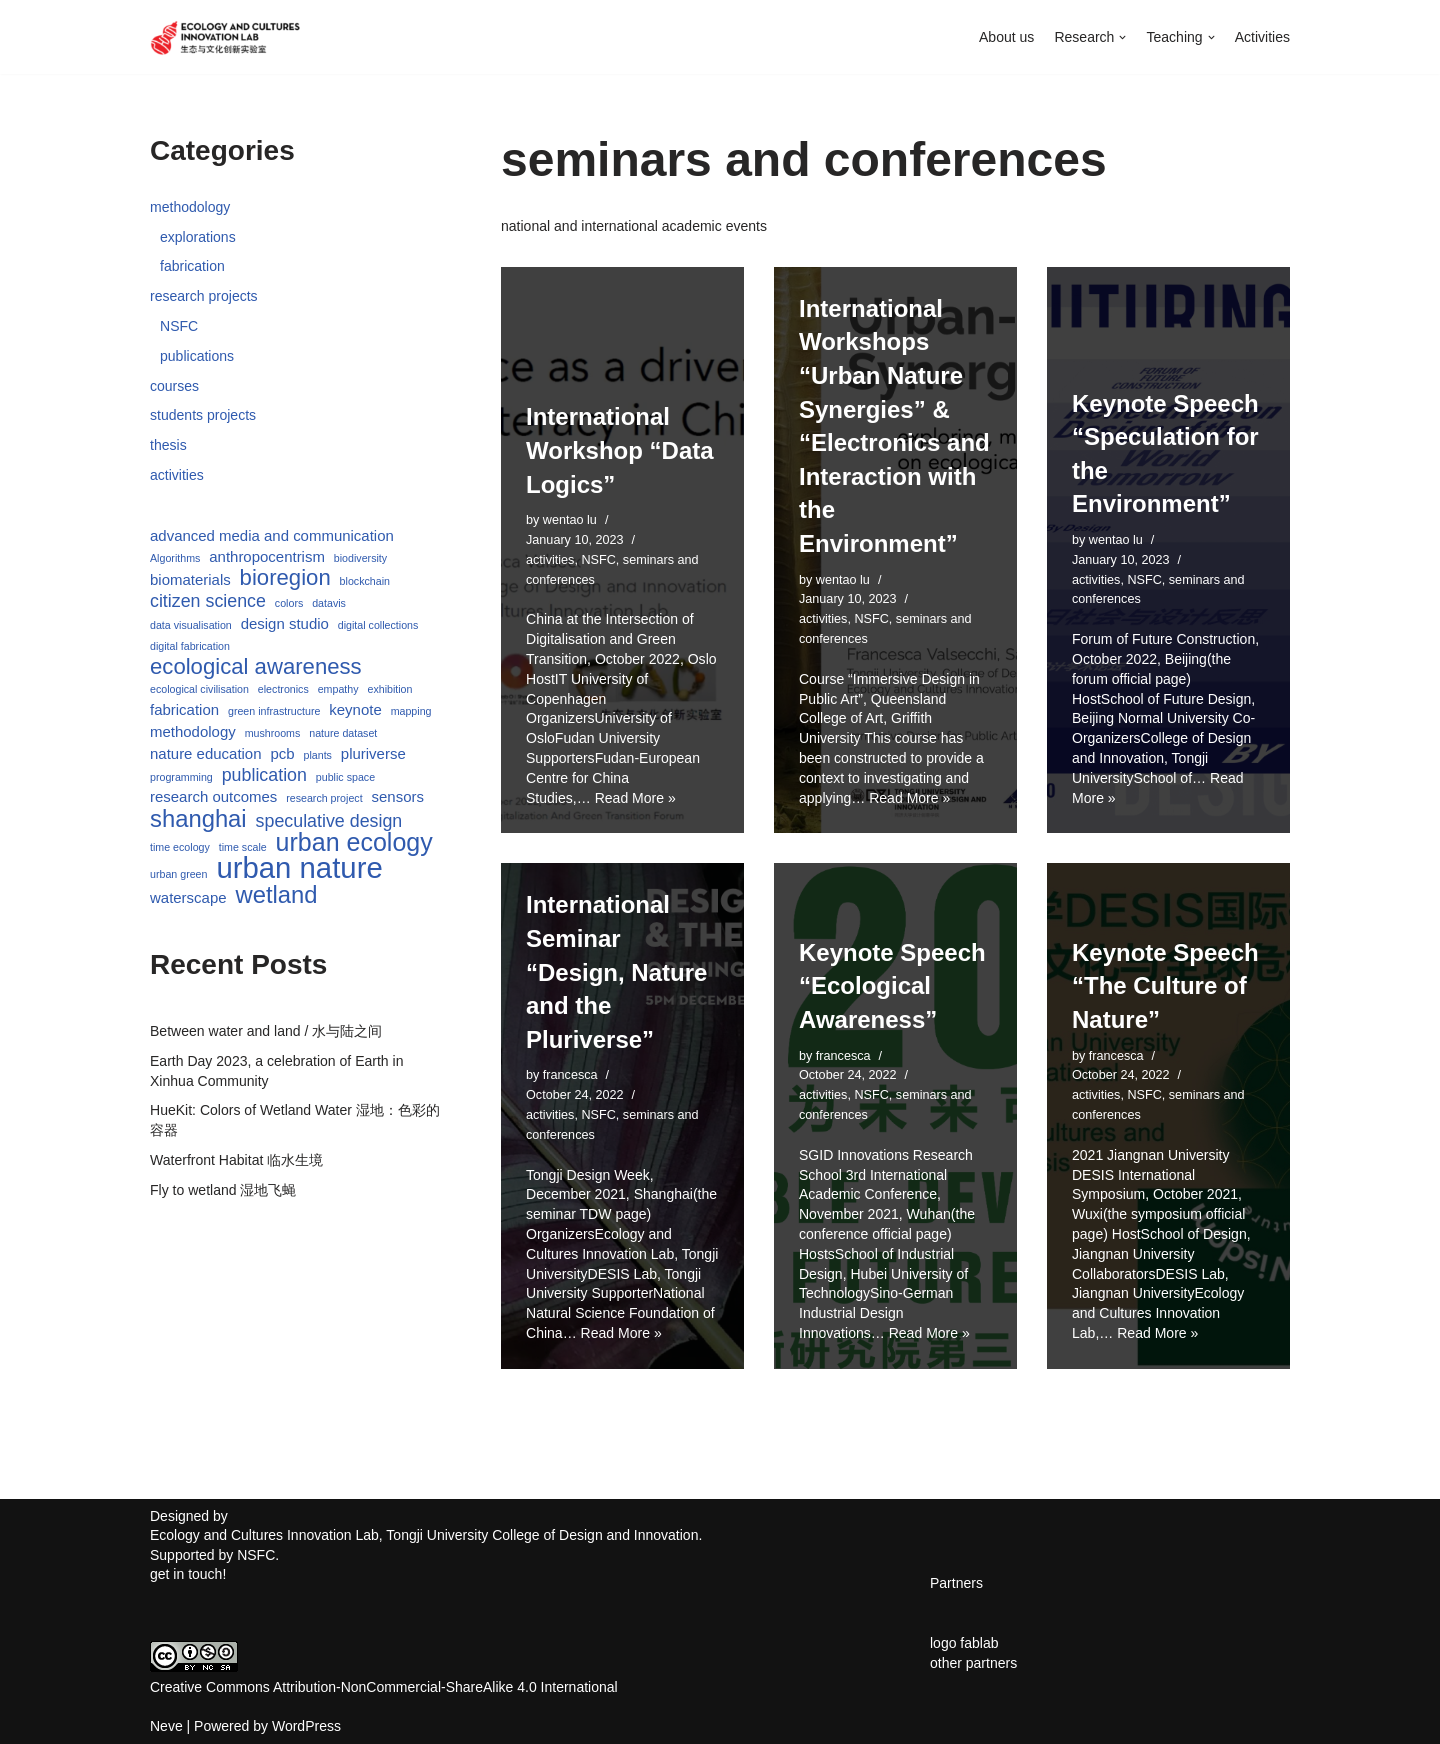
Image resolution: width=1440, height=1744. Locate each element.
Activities (1262, 37)
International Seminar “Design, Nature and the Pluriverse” (616, 969)
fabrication (192, 266)
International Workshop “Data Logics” (620, 451)
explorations (198, 236)
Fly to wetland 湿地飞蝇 (223, 1183)
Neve (166, 1721)
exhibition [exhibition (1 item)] (389, 686)
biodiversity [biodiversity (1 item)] (360, 555)
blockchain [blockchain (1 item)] (365, 579)
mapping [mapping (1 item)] (411, 708)
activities (177, 473)
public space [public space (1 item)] (345, 772)
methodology (190, 207)
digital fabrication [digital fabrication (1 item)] (190, 643)
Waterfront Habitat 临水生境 (236, 1153)
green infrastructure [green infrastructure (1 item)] (274, 708)
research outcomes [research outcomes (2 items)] (213, 792)
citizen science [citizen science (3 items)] (208, 599)
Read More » (634, 795)
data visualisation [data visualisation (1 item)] (191, 622)
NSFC (179, 325)
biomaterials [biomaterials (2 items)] (190, 577)
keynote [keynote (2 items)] (355, 706)
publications (197, 355)
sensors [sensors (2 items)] (397, 792)
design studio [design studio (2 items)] (285, 620)
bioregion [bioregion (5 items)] (285, 576)
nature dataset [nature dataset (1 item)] (343, 729)
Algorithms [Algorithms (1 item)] (175, 555)
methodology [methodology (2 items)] (193, 727)
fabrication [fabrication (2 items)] (184, 706)
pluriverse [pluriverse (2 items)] (373, 749)
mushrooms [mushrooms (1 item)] (273, 729)
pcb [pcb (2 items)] (282, 749)
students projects (203, 414)
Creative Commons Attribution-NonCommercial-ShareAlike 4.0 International (384, 1682)
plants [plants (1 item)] (317, 751)
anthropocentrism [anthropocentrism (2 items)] (267, 553)
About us (1007, 37)
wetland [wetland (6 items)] (276, 889)
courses (174, 384)
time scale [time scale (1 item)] (243, 842)
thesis (168, 444)
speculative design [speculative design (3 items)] (329, 817)
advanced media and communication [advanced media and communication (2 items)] (272, 533)
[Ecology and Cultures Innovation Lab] (225, 37)
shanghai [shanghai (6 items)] (198, 815)
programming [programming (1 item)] (181, 772)
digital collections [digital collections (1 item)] (378, 622)
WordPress (306, 1721)
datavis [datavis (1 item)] (329, 601)
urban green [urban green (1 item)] (178, 869)
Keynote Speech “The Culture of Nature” (1165, 984)
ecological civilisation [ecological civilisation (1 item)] (199, 686)
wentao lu (570, 521)
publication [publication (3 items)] (264, 770)
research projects (203, 296)
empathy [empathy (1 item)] (338, 686)
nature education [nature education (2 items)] (206, 749)
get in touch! (188, 1570)
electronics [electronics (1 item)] (283, 686)
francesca (570, 1073)
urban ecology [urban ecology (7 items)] (354, 838)
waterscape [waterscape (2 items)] (188, 891)
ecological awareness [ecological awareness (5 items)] (256, 663)
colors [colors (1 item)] (289, 601)
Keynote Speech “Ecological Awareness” (892, 984)
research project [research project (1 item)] (324, 794)
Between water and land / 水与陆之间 (266, 1025)
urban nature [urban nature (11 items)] (299, 863)
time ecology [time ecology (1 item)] (180, 842)
